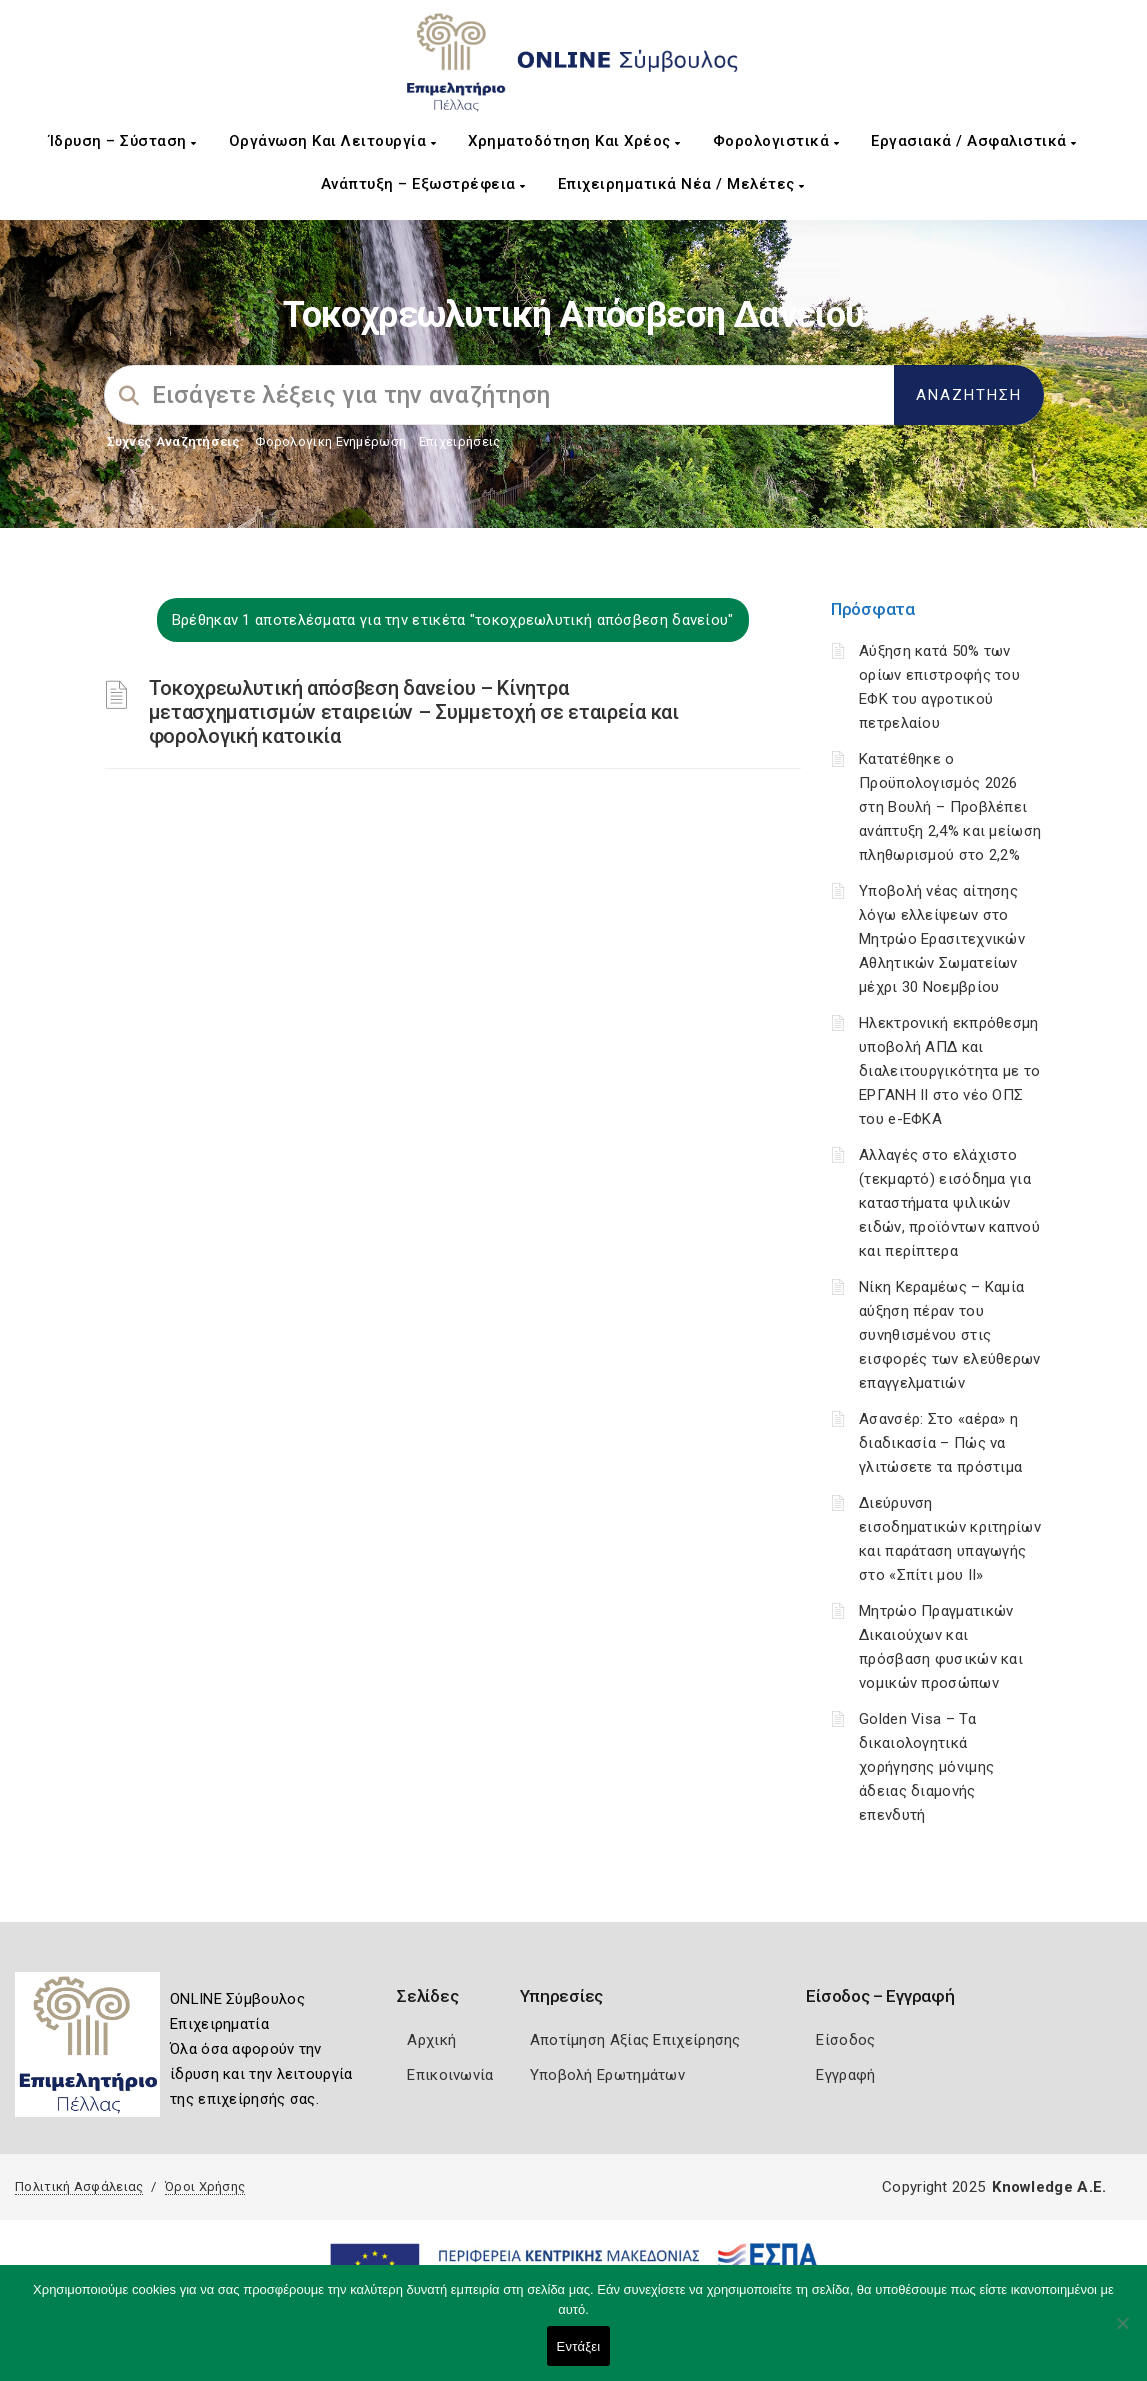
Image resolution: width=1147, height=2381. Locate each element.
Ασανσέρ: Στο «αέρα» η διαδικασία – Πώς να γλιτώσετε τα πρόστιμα (940, 1443)
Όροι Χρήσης (205, 2186)
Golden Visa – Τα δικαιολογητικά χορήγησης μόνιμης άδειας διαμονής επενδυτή (926, 1767)
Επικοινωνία (450, 2075)
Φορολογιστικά (776, 141)
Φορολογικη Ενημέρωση (330, 441)
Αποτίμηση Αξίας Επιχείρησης (635, 2040)
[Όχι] (1122, 2333)
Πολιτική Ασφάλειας (79, 2186)
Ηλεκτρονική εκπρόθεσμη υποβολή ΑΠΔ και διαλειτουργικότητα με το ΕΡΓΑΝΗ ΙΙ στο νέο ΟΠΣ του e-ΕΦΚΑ (949, 1071)
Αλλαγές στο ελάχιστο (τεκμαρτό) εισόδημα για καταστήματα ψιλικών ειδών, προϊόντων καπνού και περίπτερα (949, 1203)
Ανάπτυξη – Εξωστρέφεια (423, 184)
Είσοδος (845, 2040)
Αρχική (431, 2040)
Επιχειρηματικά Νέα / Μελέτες (681, 184)
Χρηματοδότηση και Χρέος (574, 141)
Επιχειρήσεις (460, 441)
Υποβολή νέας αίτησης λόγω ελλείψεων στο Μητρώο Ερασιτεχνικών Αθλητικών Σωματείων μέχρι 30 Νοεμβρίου (942, 939)
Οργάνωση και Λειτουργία (333, 141)
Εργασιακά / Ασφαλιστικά (974, 141)
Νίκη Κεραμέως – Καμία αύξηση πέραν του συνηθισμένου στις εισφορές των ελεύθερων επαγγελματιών (950, 1335)
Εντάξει (579, 2346)
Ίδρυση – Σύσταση (123, 141)
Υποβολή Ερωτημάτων (607, 2075)
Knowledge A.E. (1049, 2187)
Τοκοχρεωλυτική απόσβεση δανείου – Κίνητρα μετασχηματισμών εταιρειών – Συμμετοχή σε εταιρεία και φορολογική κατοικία (414, 712)
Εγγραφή (845, 2075)
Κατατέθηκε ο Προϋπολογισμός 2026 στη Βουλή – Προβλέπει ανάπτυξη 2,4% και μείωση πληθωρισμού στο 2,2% (950, 807)
